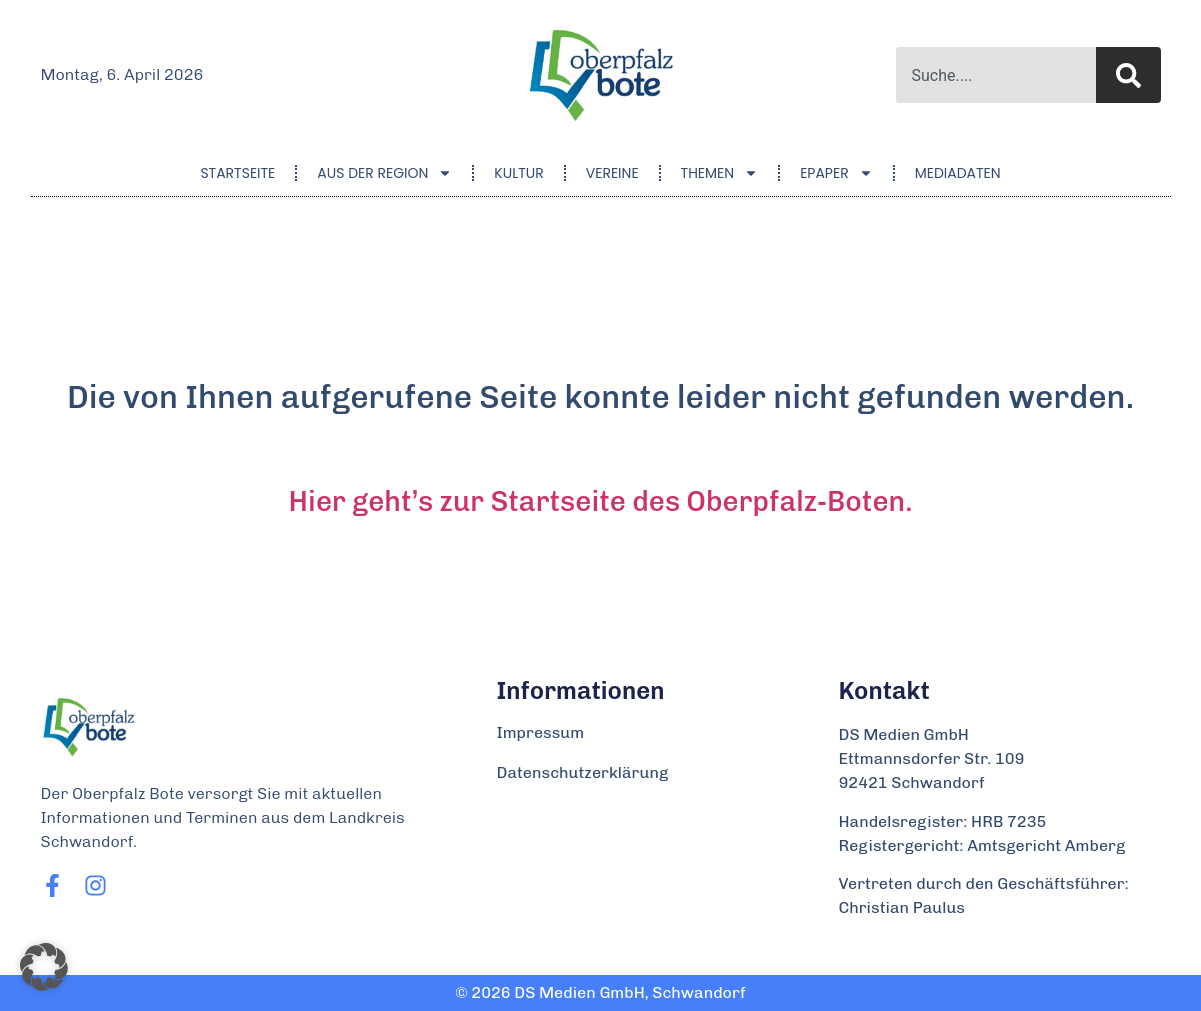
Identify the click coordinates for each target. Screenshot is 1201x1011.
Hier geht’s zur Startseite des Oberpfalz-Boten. (601, 501)
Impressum (541, 732)
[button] (44, 967)
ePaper (836, 173)
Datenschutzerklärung (583, 772)
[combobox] (996, 75)
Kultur (518, 173)
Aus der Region (384, 173)
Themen (720, 173)
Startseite (237, 173)
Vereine (612, 173)
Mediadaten (958, 173)
